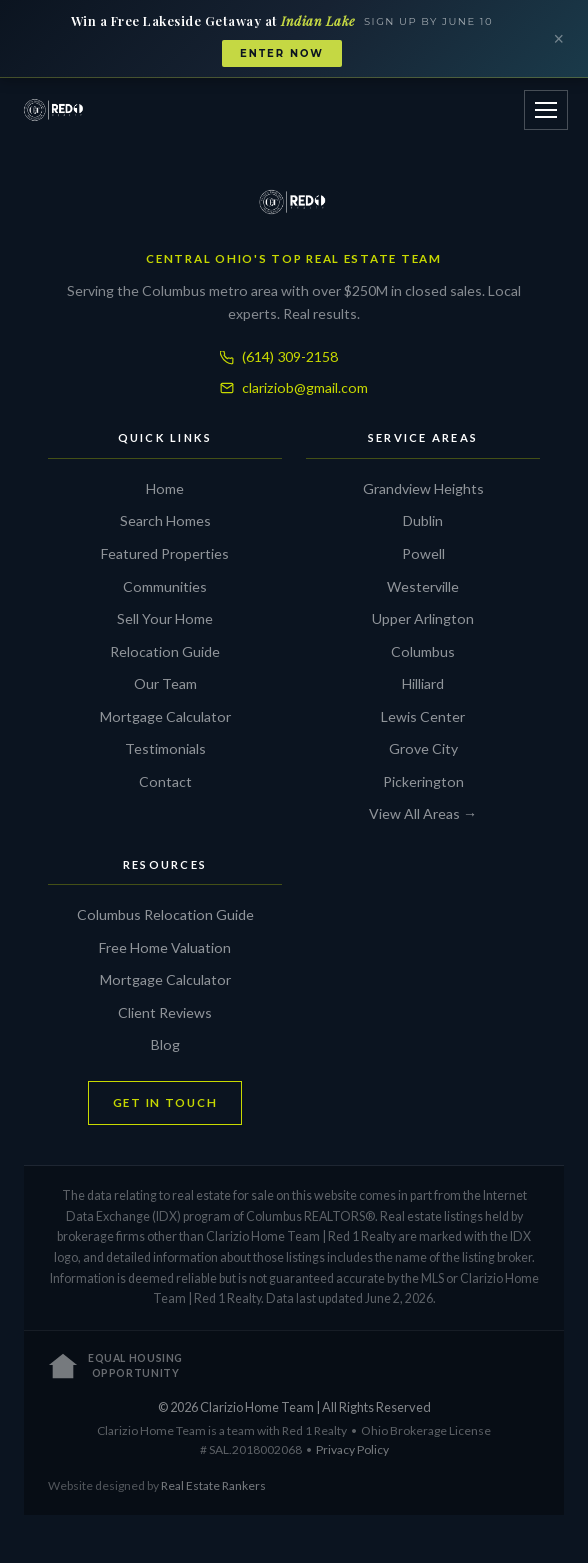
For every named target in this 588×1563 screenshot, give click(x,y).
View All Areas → (423, 813)
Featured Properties (165, 553)
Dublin (423, 520)
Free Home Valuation (165, 947)
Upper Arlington (423, 618)
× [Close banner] (558, 39)
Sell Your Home (165, 618)
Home (165, 488)
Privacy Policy (352, 1449)
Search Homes (165, 520)
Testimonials (165, 748)
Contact (165, 781)
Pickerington (423, 781)
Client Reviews (165, 1012)
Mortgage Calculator (165, 716)
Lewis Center (423, 716)
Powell (423, 553)
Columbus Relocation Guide (165, 914)
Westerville (423, 586)
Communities (165, 586)
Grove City (423, 748)
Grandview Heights (423, 488)
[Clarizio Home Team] (55, 110)
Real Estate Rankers (213, 1485)
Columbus (423, 651)
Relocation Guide (165, 651)
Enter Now (282, 53)
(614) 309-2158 (279, 356)
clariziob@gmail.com (294, 387)
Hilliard (423, 683)
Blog (165, 1044)
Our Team (165, 683)
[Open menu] (546, 110)
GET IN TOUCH (165, 1102)
